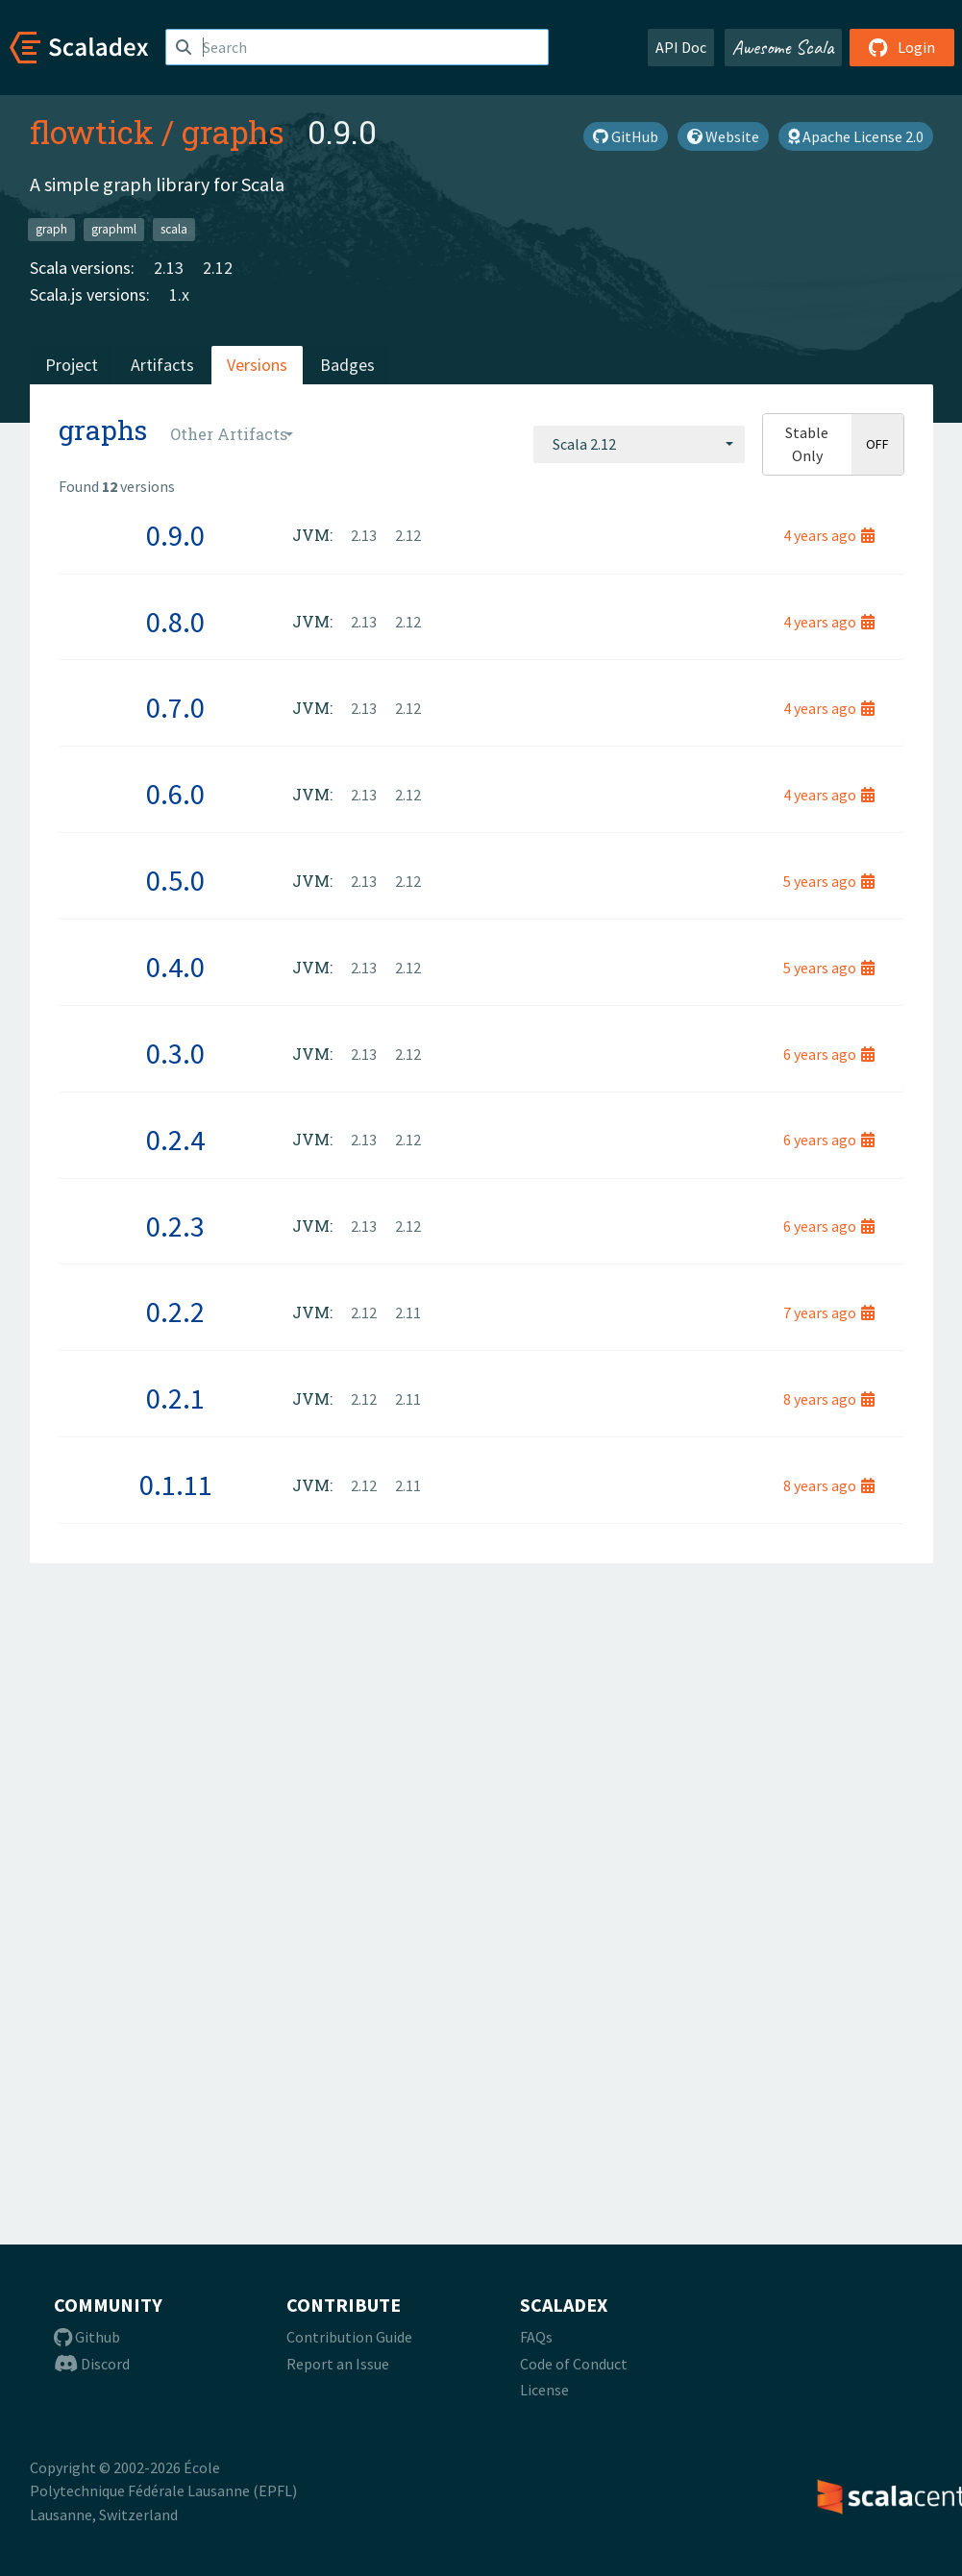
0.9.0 (175, 535)
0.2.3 (175, 1226)
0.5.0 (175, 880)
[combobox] (639, 444)
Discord (92, 2363)
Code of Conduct (574, 2363)
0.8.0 (175, 621)
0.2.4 (175, 1139)
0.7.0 (175, 707)
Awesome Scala (783, 47)
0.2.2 (175, 1311)
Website (723, 136)
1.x (179, 294)
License (544, 2389)
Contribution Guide (349, 2336)
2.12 (218, 268)
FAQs (536, 2336)
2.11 (408, 1312)
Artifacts (162, 365)
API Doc (680, 47)
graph (51, 229)
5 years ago (829, 881)
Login (902, 47)
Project (71, 365)
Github (87, 2336)
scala (173, 229)
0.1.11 (175, 1484)
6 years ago (829, 1054)
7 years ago (829, 1312)
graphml (113, 229)
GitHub (625, 136)
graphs (233, 131)
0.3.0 (175, 1053)
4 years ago (829, 535)
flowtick (92, 131)
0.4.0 (175, 966)
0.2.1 (175, 1398)
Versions (257, 365)
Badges (347, 365)
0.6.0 (175, 793)
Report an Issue (337, 2363)
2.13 (169, 268)
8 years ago (829, 1399)
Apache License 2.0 (856, 136)
